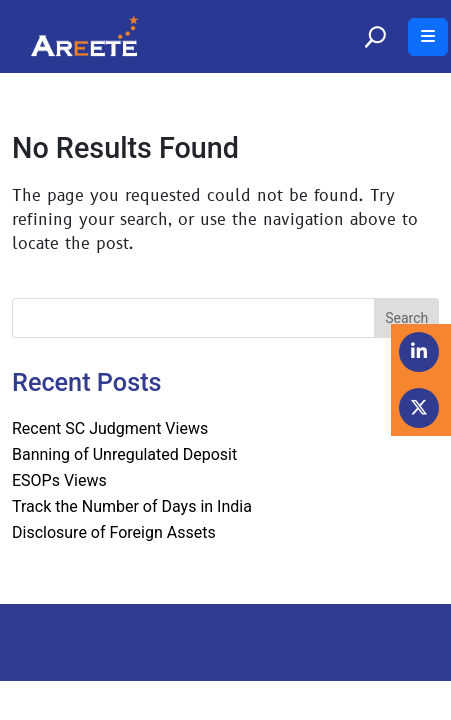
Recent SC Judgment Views (110, 428)
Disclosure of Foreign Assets (114, 532)
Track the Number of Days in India (132, 506)
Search (406, 318)
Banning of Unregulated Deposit (124, 454)
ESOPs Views (59, 480)
